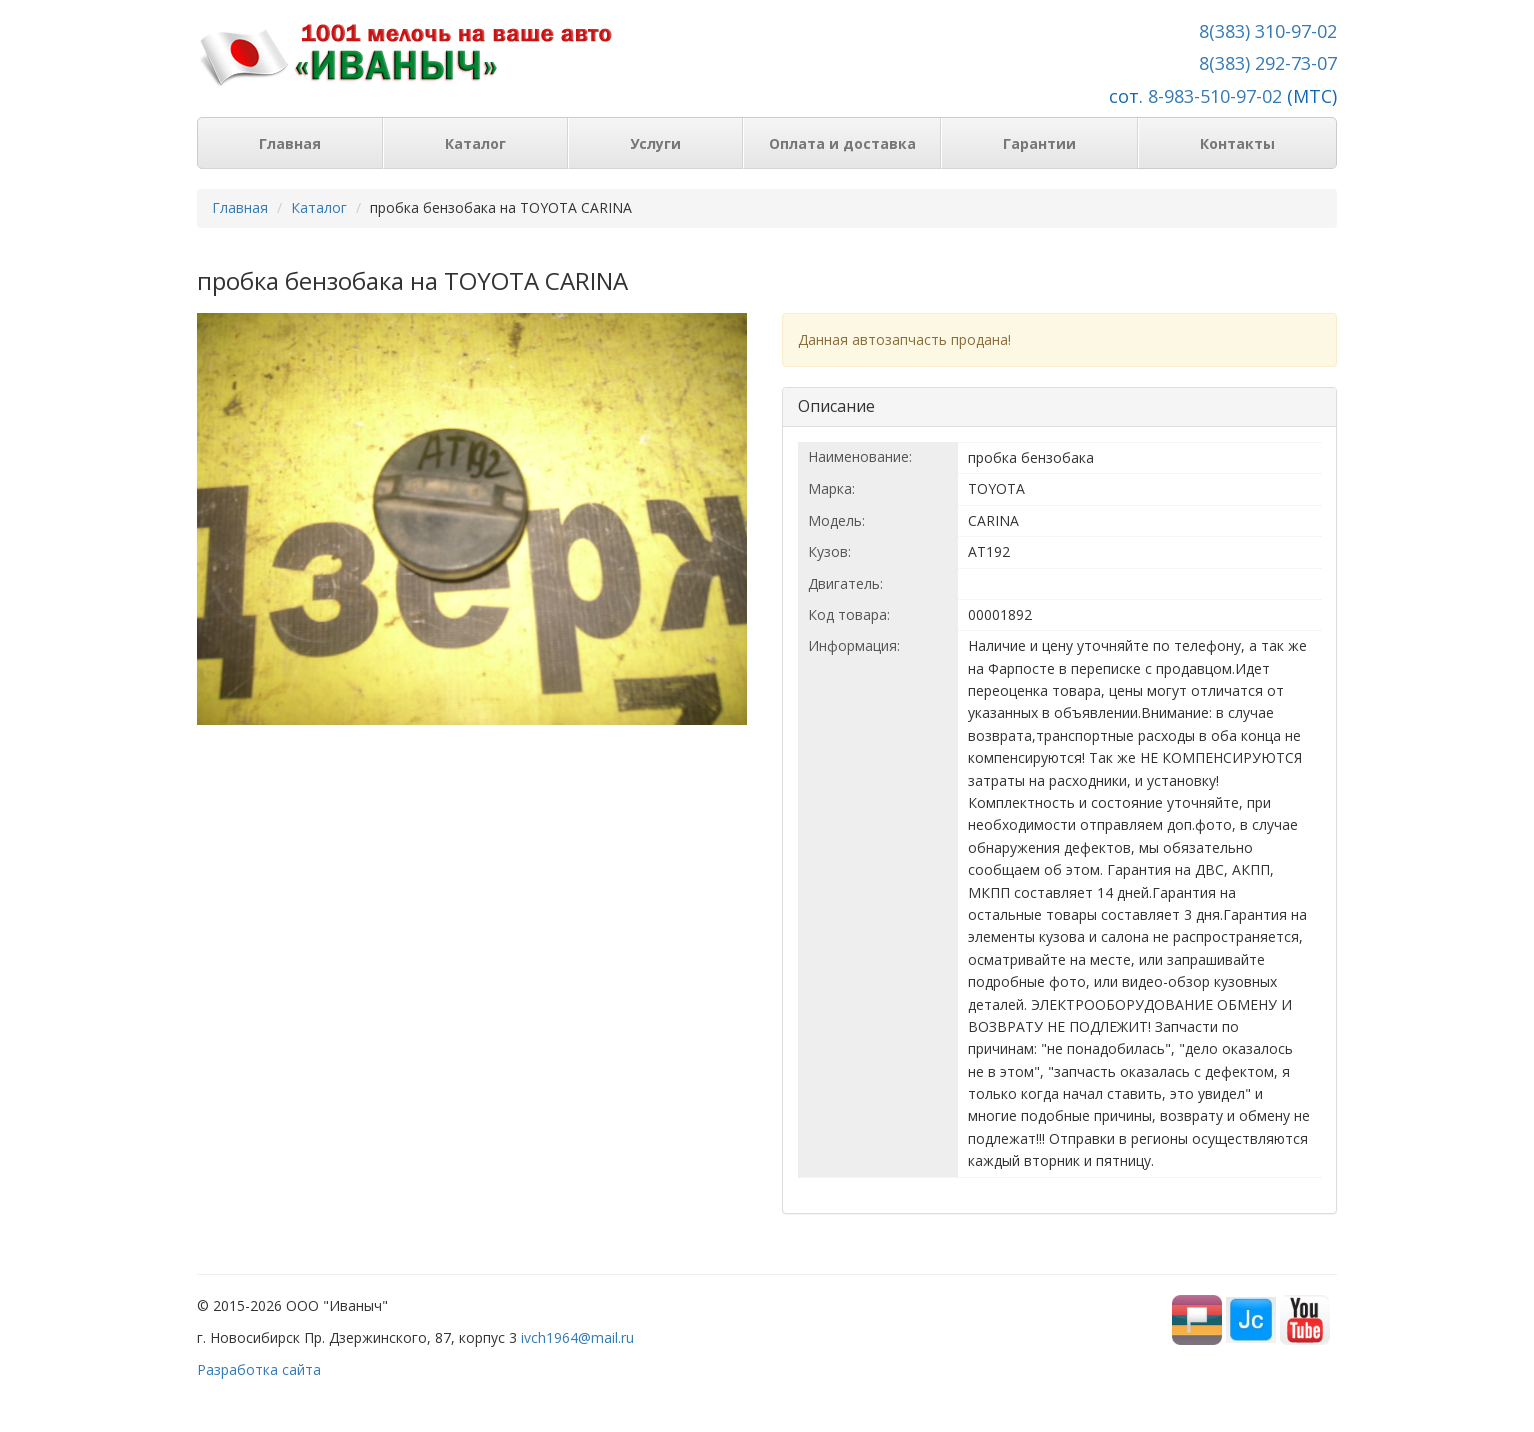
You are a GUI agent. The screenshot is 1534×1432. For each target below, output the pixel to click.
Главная (290, 143)
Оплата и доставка (842, 143)
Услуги (655, 143)
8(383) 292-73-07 (1268, 63)
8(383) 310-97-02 (1268, 31)
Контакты (1237, 143)
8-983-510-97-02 (1215, 96)
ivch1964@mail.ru (577, 1337)
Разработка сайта (259, 1369)
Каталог (475, 143)
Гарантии (1039, 143)
